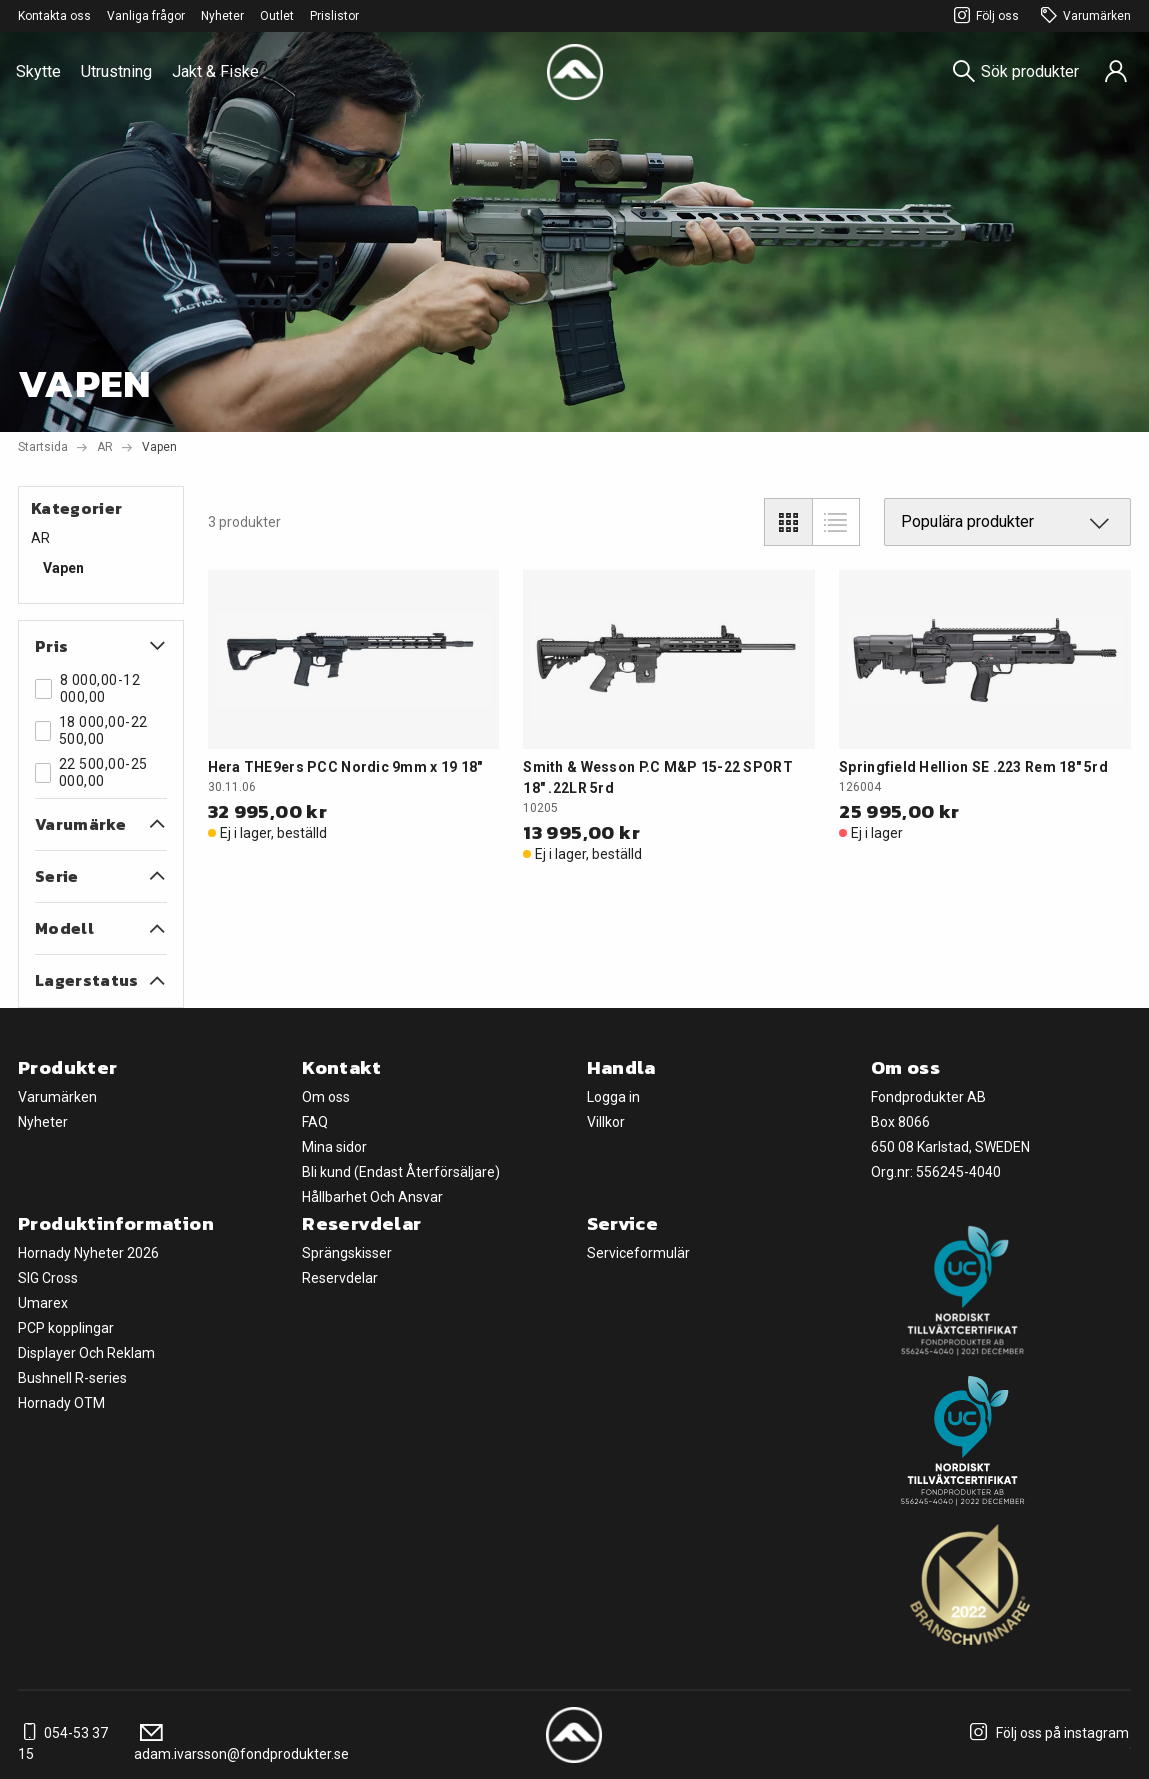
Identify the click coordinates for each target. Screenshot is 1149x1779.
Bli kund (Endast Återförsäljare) (401, 1172)
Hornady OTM (61, 1403)
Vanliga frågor (146, 16)
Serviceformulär (638, 1253)
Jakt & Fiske (215, 71)
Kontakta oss (54, 16)
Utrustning (116, 71)
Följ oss (983, 16)
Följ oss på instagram (1046, 1733)
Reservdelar (340, 1278)
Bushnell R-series (72, 1378)
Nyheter (222, 16)
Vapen (63, 568)
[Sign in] (1116, 72)
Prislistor (334, 16)
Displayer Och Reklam (86, 1353)
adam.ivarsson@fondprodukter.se (241, 1743)
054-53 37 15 (63, 1743)
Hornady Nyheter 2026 (88, 1253)
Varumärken (1083, 16)
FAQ (315, 1122)
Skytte (38, 71)
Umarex (43, 1303)
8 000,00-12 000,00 (87, 688)
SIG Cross (48, 1278)
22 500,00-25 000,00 (91, 772)
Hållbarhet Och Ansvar (372, 1197)
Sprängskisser (347, 1253)
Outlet (277, 16)
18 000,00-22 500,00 (91, 730)
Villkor (606, 1122)
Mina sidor (334, 1147)
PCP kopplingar (66, 1328)
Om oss (326, 1097)
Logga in (613, 1097)
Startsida (43, 447)
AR (105, 447)
